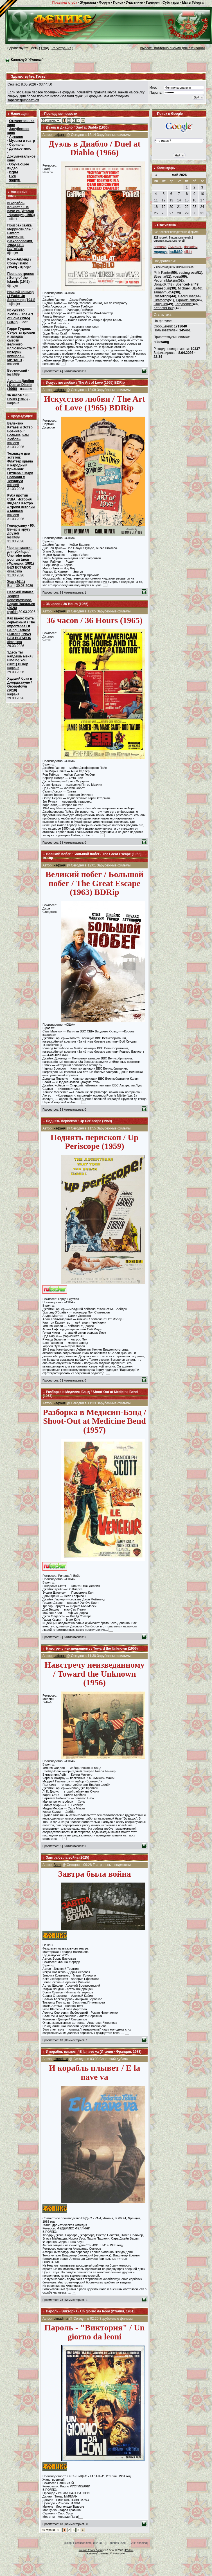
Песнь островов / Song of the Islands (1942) (20, 278)
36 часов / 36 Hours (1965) (17, 397)
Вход (45, 48)
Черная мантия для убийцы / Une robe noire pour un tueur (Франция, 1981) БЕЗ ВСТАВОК (20, 557)
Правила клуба (64, 3)
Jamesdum (162, 288)
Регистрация (61, 48)
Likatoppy (161, 300)
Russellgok (162, 296)
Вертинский (17, 370)
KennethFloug (164, 308)
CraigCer (160, 304)
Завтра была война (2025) (67, 1857)
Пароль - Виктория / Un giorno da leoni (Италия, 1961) (90, 2311)
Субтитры (171, 3)
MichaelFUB (187, 288)
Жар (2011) (16, 582)
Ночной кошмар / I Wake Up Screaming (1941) (21, 296)
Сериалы (17, 145)
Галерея (152, 3)
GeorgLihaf (186, 296)
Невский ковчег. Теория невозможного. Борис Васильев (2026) (21, 600)
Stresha (159, 277)
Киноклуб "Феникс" (27, 60)
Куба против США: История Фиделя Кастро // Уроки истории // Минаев (21, 503)
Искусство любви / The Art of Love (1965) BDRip (20, 316)
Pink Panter (162, 273)
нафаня (13, 668)
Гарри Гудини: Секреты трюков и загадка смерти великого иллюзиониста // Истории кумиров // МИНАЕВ (21, 344)
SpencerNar (184, 284)
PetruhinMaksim (166, 280)
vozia (177, 277)
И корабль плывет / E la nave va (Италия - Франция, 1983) (21, 209)
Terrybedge (183, 304)
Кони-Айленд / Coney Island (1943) (19, 263)
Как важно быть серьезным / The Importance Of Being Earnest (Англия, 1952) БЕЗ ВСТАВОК (21, 628)
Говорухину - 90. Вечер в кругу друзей (21, 529)
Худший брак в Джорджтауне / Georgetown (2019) (19, 684)
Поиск (118, 3)
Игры (13, 172)
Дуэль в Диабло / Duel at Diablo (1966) (20, 385)
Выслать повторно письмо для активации (172, 48)
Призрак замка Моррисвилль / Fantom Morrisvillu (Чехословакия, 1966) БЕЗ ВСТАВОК (20, 237)
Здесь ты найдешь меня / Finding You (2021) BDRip (20, 658)
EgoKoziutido (186, 300)
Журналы (88, 3)
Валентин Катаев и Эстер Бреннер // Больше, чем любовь (20, 431)
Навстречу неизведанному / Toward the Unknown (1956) (92, 1648)
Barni (11, 586)
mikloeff (13, 443)
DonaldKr (161, 284)
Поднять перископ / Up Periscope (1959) (79, 1121)
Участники (134, 3)
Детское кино (20, 149)
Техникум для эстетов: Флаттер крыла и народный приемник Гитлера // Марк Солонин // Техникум (20, 467)
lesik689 (13, 537)
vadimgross (187, 273)
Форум (104, 3)
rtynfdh (12, 612)
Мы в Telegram (194, 3)
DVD (12, 176)
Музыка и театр (22, 141)
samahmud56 (164, 292)
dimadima (14, 571)
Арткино (16, 137)
